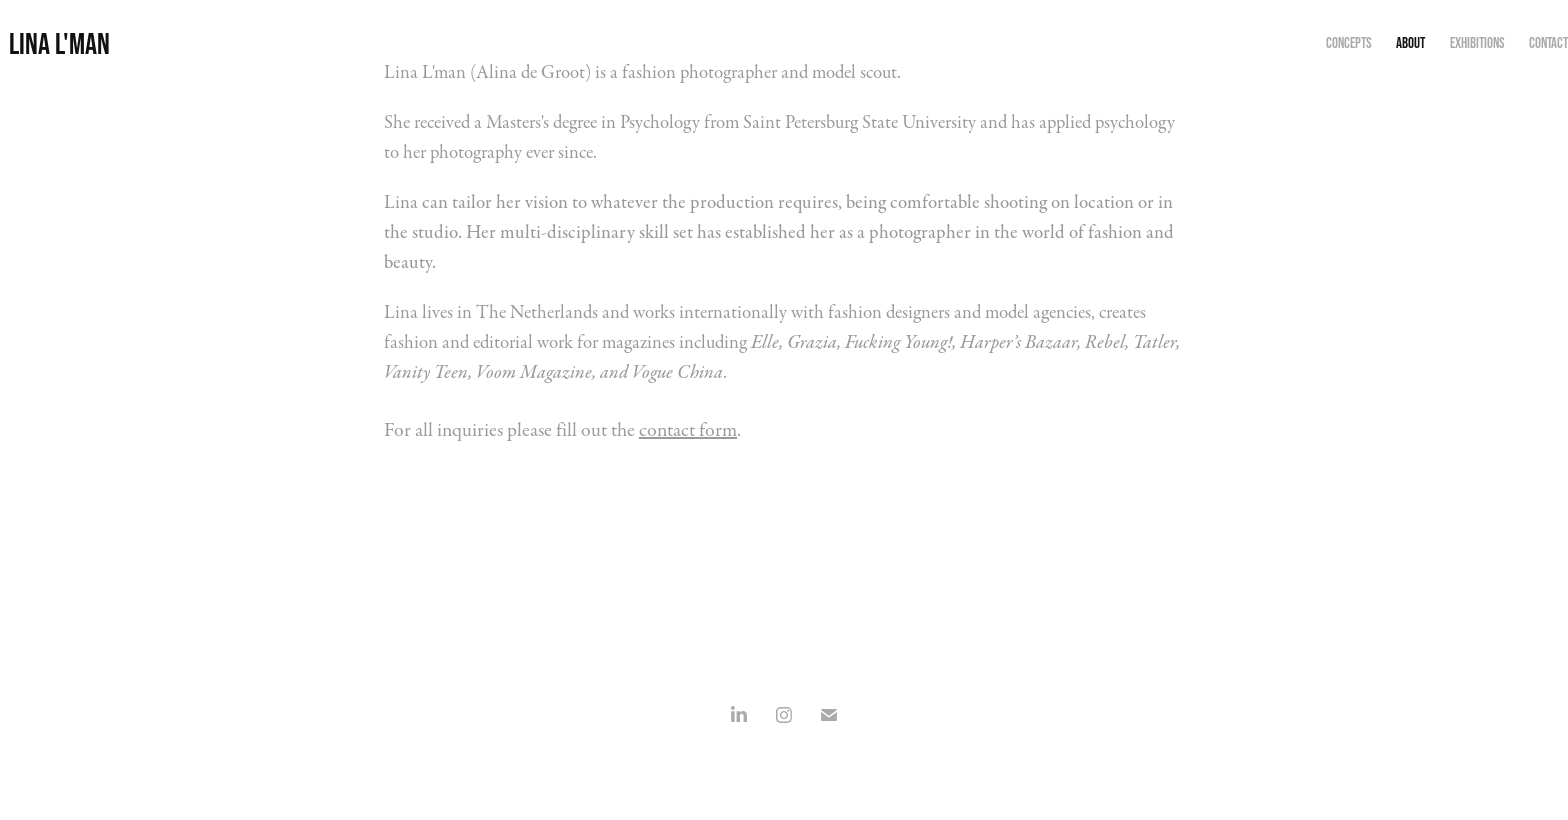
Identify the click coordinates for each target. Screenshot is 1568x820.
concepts (1349, 42)
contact (1548, 42)
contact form (688, 430)
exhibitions (1477, 42)
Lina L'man (59, 43)
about (1410, 42)
